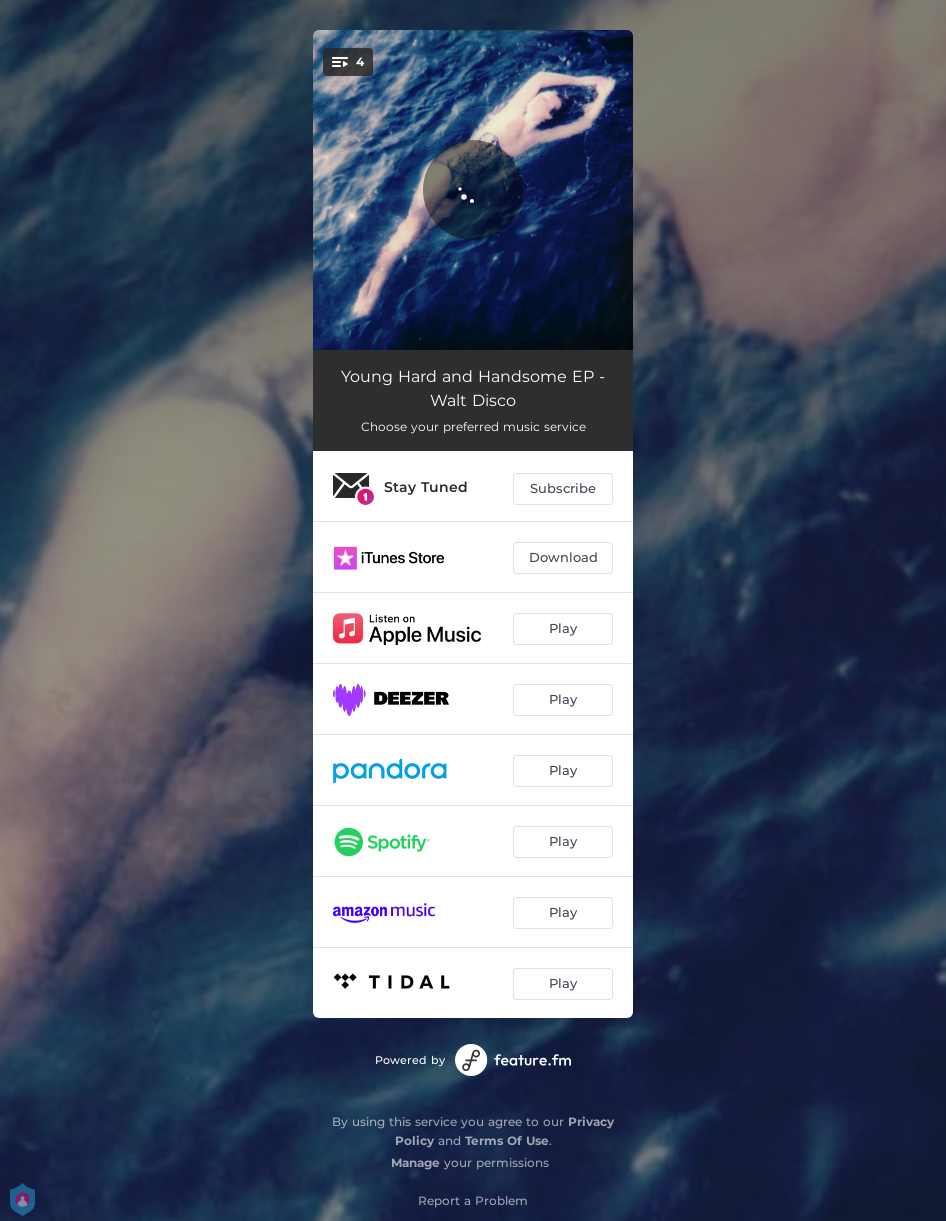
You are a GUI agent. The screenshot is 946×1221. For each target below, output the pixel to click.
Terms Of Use (507, 1140)
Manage (415, 1162)
